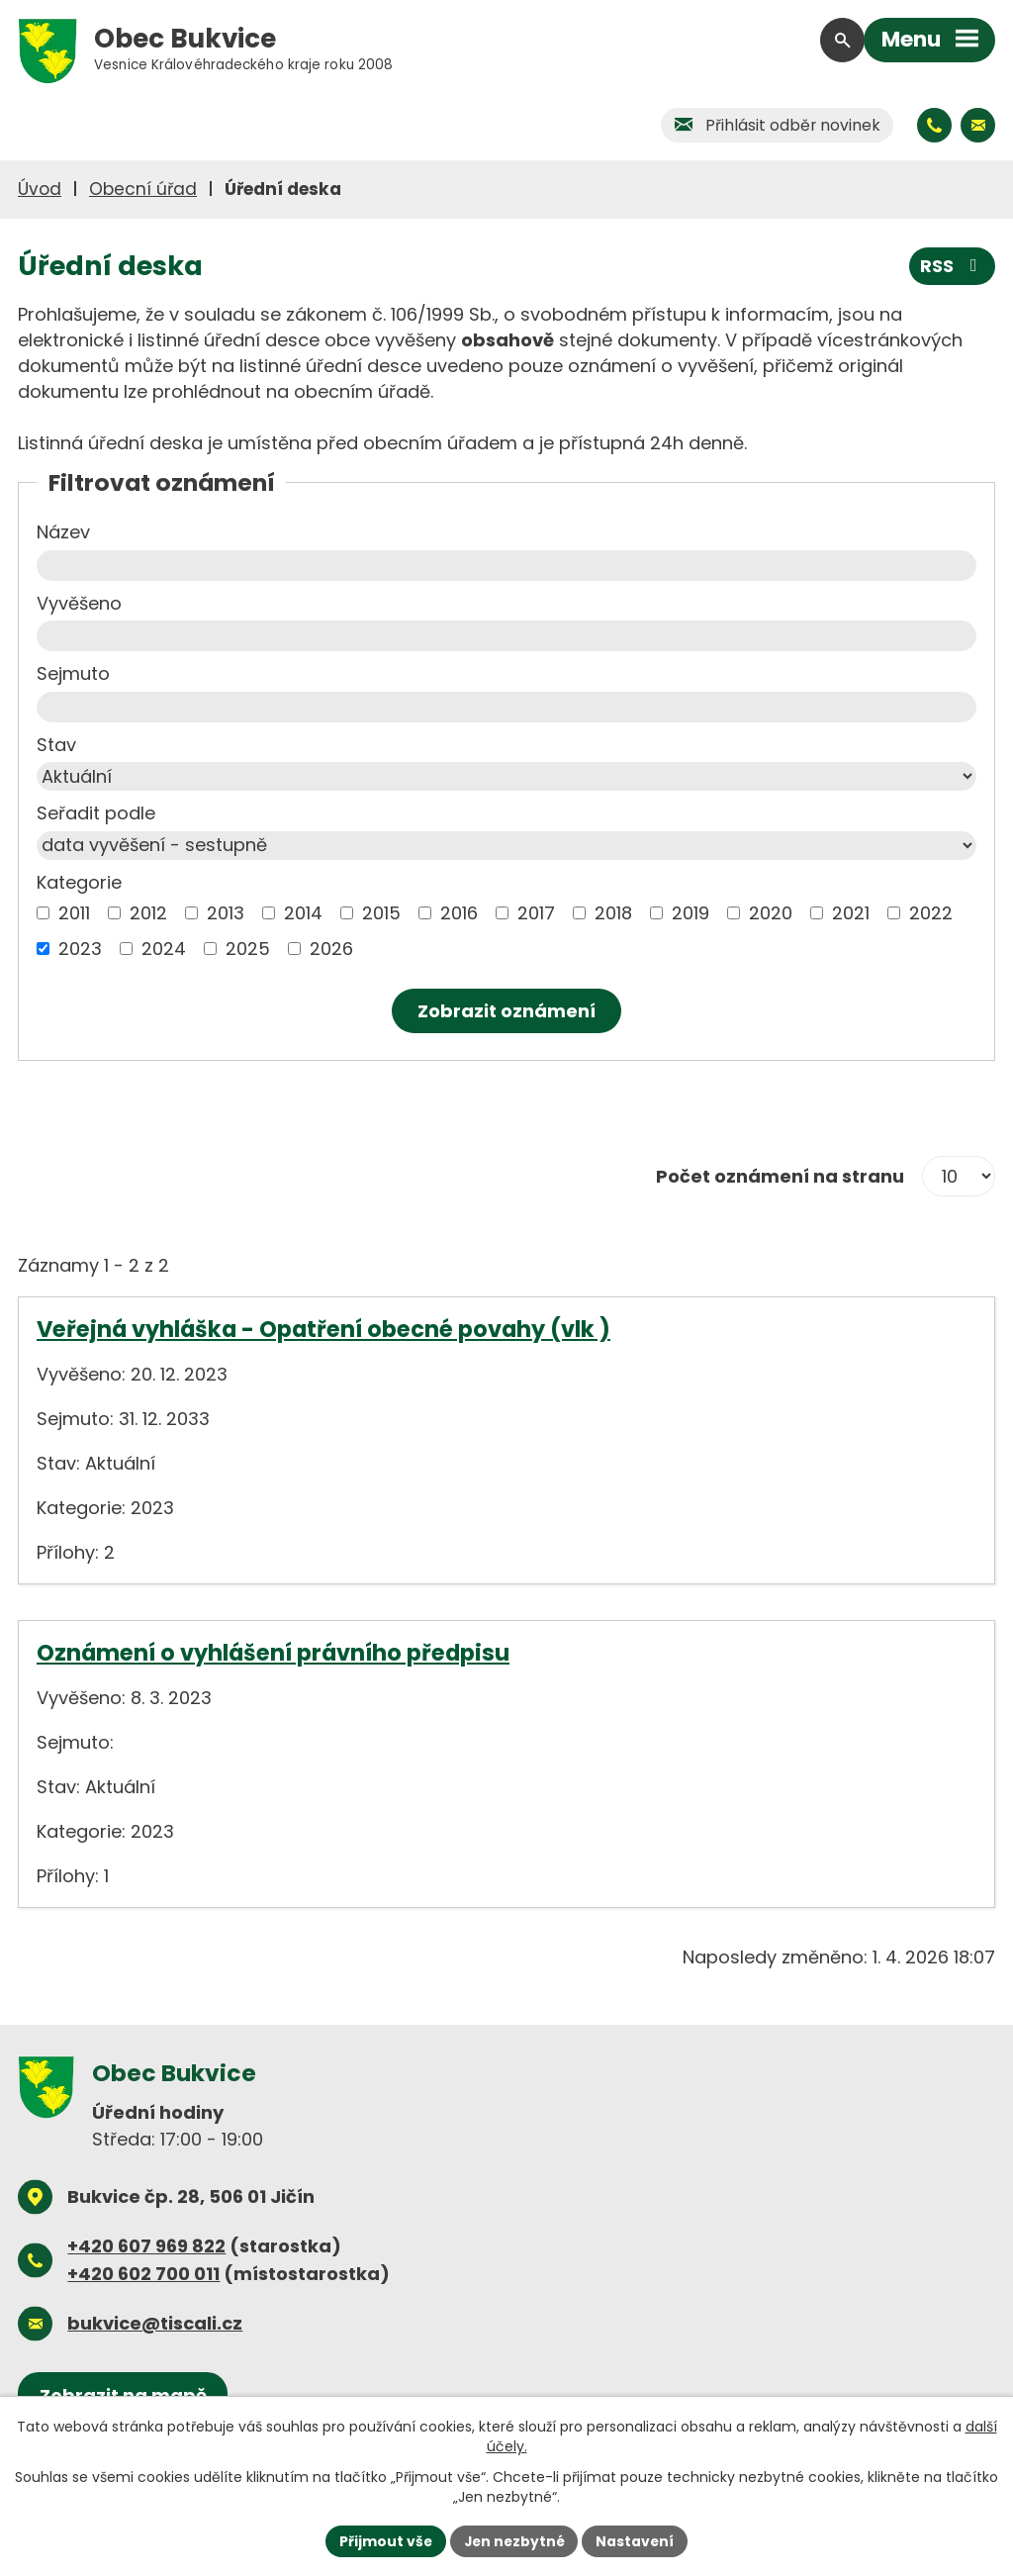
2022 (931, 913)
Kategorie (79, 882)
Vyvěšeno (79, 603)
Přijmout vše (383, 2540)
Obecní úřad (143, 189)
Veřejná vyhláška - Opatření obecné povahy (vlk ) (323, 1329)
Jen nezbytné (514, 2540)
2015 (381, 913)
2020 (770, 913)
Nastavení (637, 2540)
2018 (613, 913)
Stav (56, 744)
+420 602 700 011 (143, 2273)
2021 (851, 913)
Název (63, 532)
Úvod (39, 189)
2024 (163, 948)
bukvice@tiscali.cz (154, 2323)
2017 (536, 913)
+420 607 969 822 (146, 2246)
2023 (80, 948)
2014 (303, 913)
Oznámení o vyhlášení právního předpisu (273, 1653)
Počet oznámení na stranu (780, 1176)
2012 (148, 913)
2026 (331, 948)
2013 (225, 913)
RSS (952, 265)
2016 (459, 913)
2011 (74, 913)
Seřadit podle (96, 813)
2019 (690, 913)
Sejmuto (73, 673)
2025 (248, 948)
